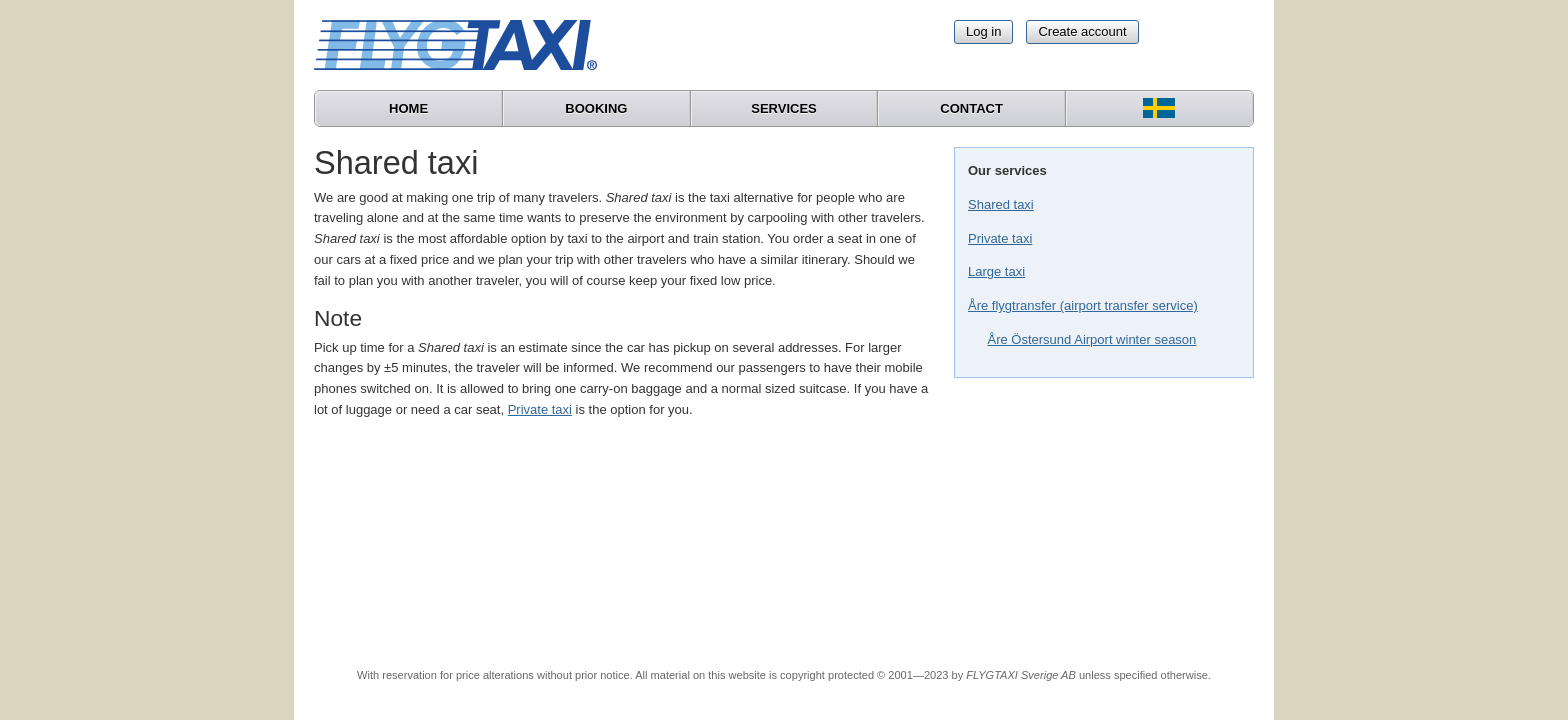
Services (784, 108)
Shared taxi (1001, 204)
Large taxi (996, 271)
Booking (596, 108)
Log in (983, 31)
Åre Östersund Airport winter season (1092, 339)
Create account (1082, 31)
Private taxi (1000, 238)
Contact (971, 108)
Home (408, 108)
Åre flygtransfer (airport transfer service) (1083, 305)
